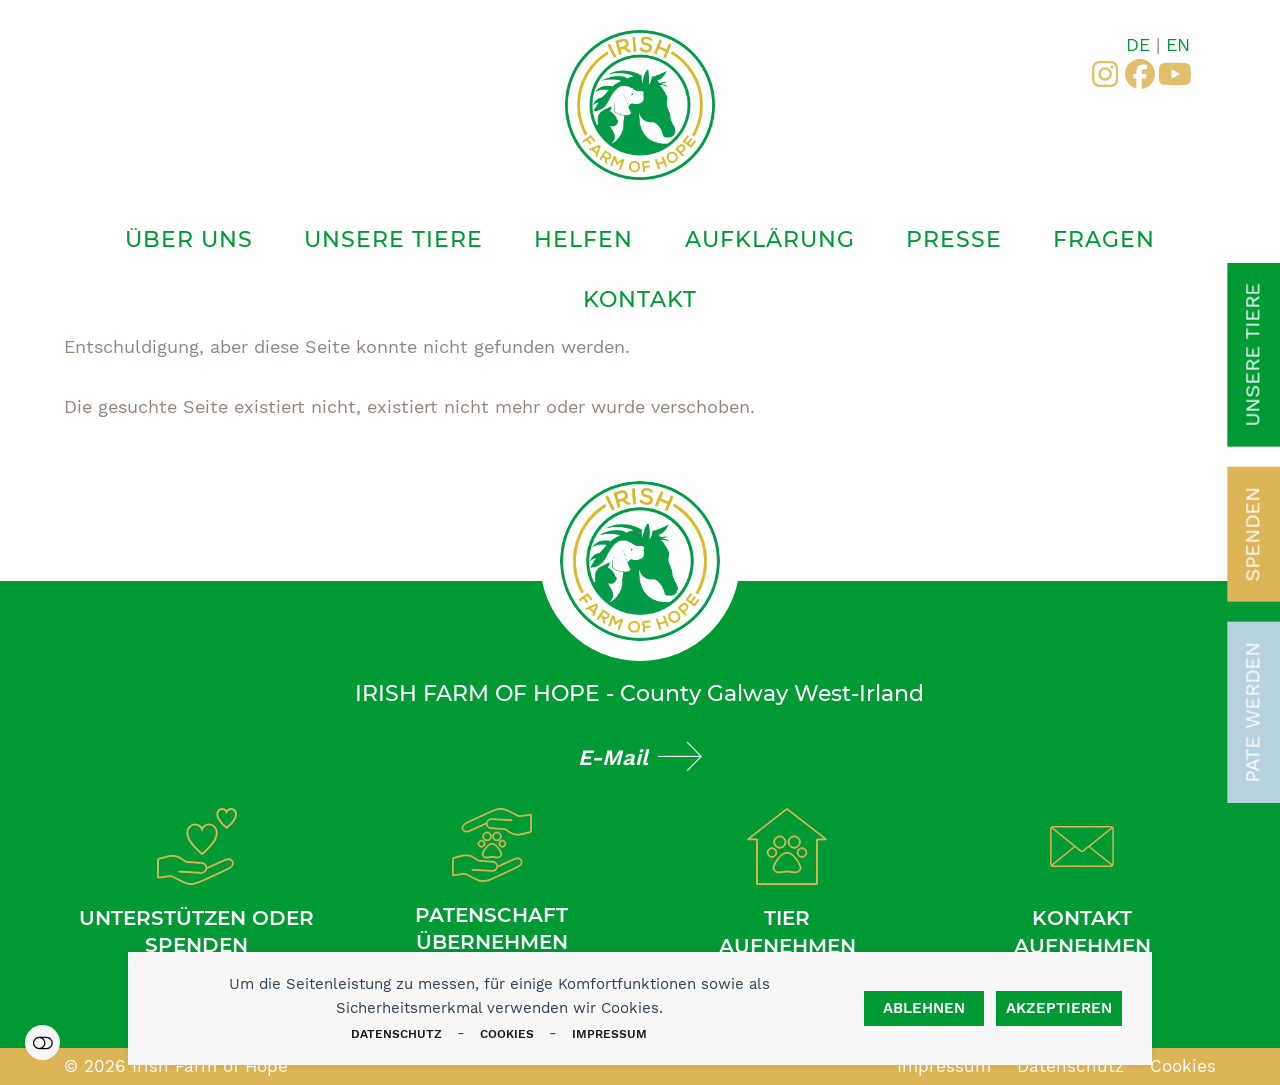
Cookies (507, 1034)
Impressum (609, 1034)
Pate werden (1252, 712)
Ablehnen (924, 1008)
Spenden (1252, 534)
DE (1138, 44)
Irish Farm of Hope (210, 1066)
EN (1178, 44)
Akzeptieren (1059, 1008)
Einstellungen (42, 1042)
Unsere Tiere (1252, 355)
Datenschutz (396, 1034)
